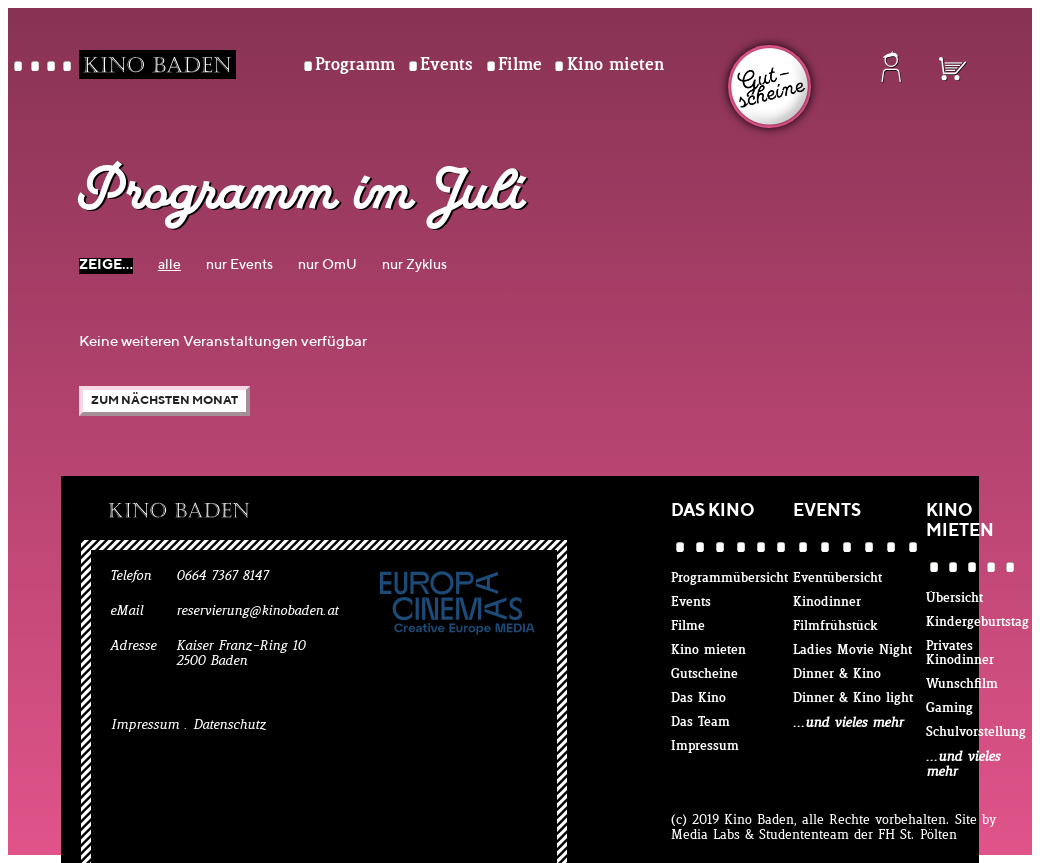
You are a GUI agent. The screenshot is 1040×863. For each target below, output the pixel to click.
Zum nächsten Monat (164, 401)
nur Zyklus (414, 265)
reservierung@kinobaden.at (257, 611)
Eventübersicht (837, 578)
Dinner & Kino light (853, 698)
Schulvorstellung (976, 732)
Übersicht (954, 598)
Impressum (145, 725)
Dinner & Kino (837, 674)
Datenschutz (229, 725)
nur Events (239, 265)
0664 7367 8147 (222, 576)
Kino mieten (615, 65)
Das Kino (698, 698)
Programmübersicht (729, 578)
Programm (355, 65)
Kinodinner (827, 602)
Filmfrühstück (835, 626)
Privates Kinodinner (960, 653)
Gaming (949, 708)
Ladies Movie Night (852, 650)
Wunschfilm (962, 684)
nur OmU (327, 265)
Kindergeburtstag (977, 622)
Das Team (700, 722)
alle (169, 265)
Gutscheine (704, 674)
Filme (520, 65)
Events (446, 65)
